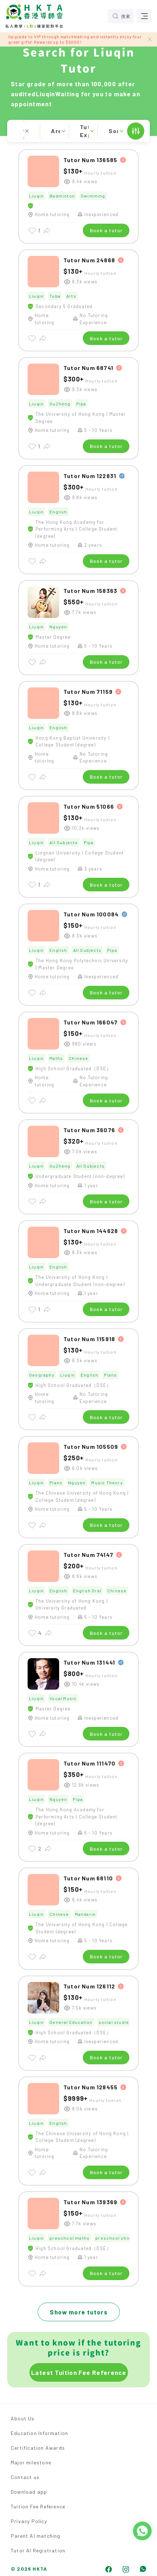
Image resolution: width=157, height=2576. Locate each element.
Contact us (25, 2477)
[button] (78, 131)
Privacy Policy (29, 2521)
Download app (29, 2492)
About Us (23, 2418)
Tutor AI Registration (38, 2550)
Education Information (39, 2433)
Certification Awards (38, 2448)
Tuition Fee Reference (38, 2506)
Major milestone (31, 2462)
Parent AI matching (36, 2536)
